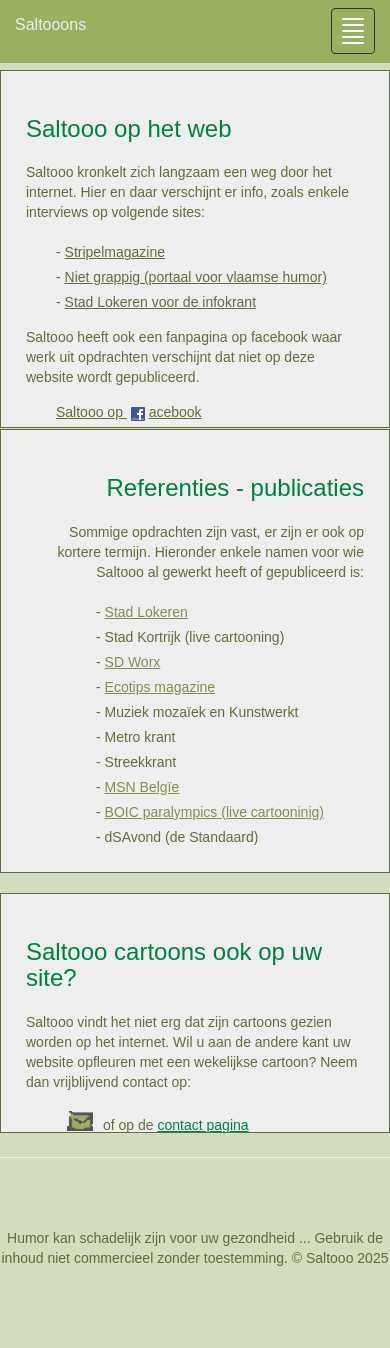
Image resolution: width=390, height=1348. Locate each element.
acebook (175, 412)
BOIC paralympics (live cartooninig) (214, 812)
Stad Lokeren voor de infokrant (160, 302)
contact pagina (203, 1125)
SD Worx (133, 662)
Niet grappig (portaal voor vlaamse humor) (196, 277)
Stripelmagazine (115, 252)
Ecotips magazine (160, 687)
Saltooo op (91, 412)
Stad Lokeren (146, 612)
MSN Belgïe (142, 787)
